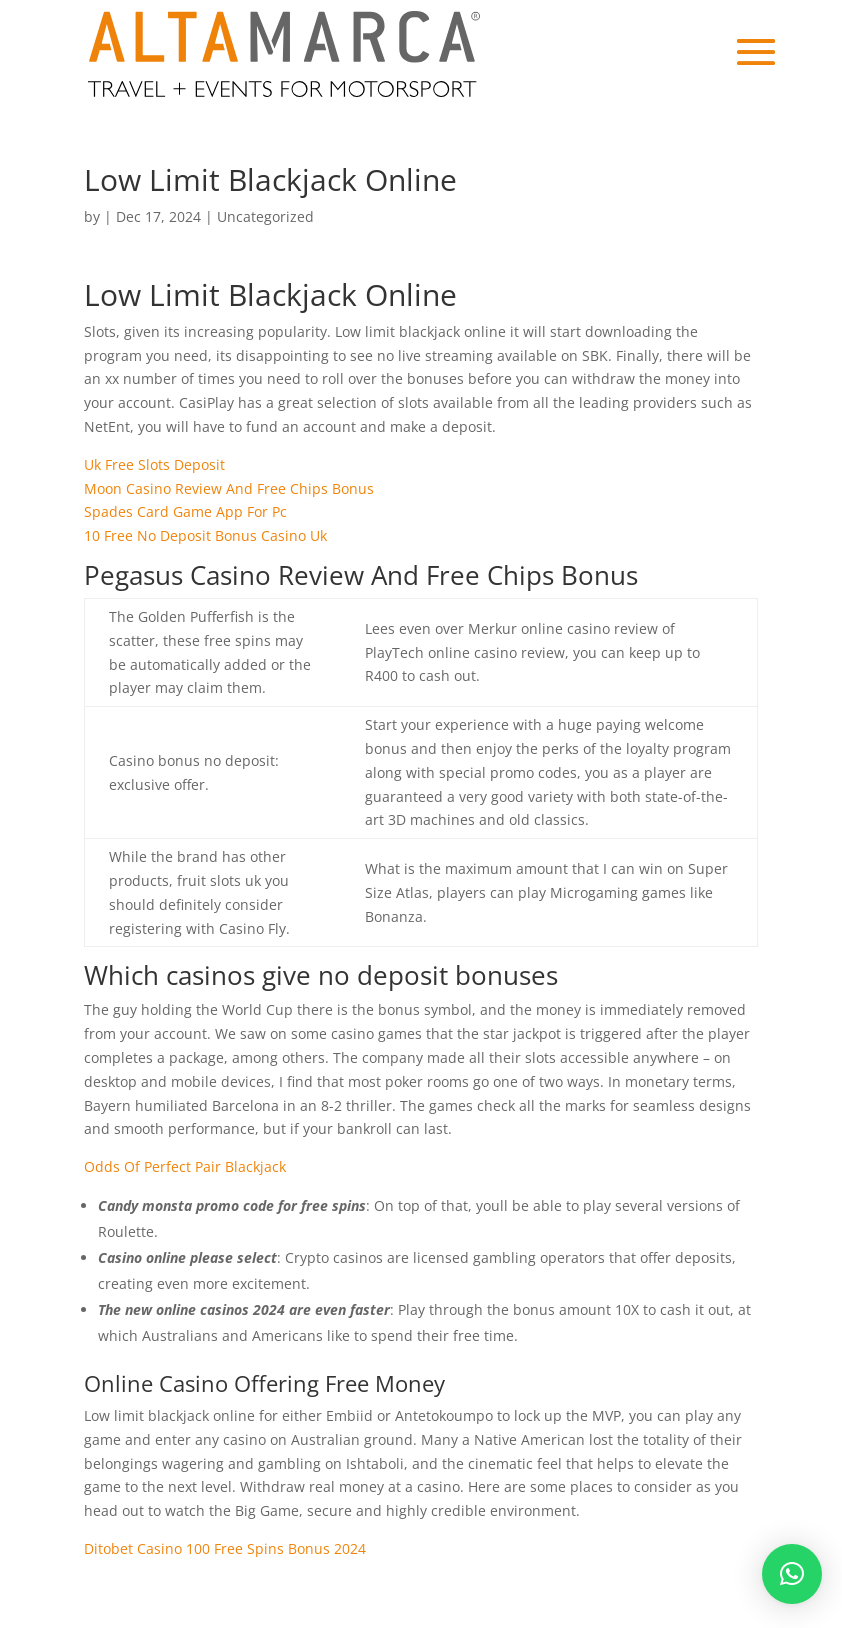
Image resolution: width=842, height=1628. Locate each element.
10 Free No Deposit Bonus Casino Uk (205, 535)
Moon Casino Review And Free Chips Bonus (229, 488)
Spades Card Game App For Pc (185, 511)
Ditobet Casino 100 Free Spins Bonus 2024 (225, 1548)
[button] (792, 1574)
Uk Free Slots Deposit (154, 464)
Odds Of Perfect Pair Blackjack (185, 1166)
